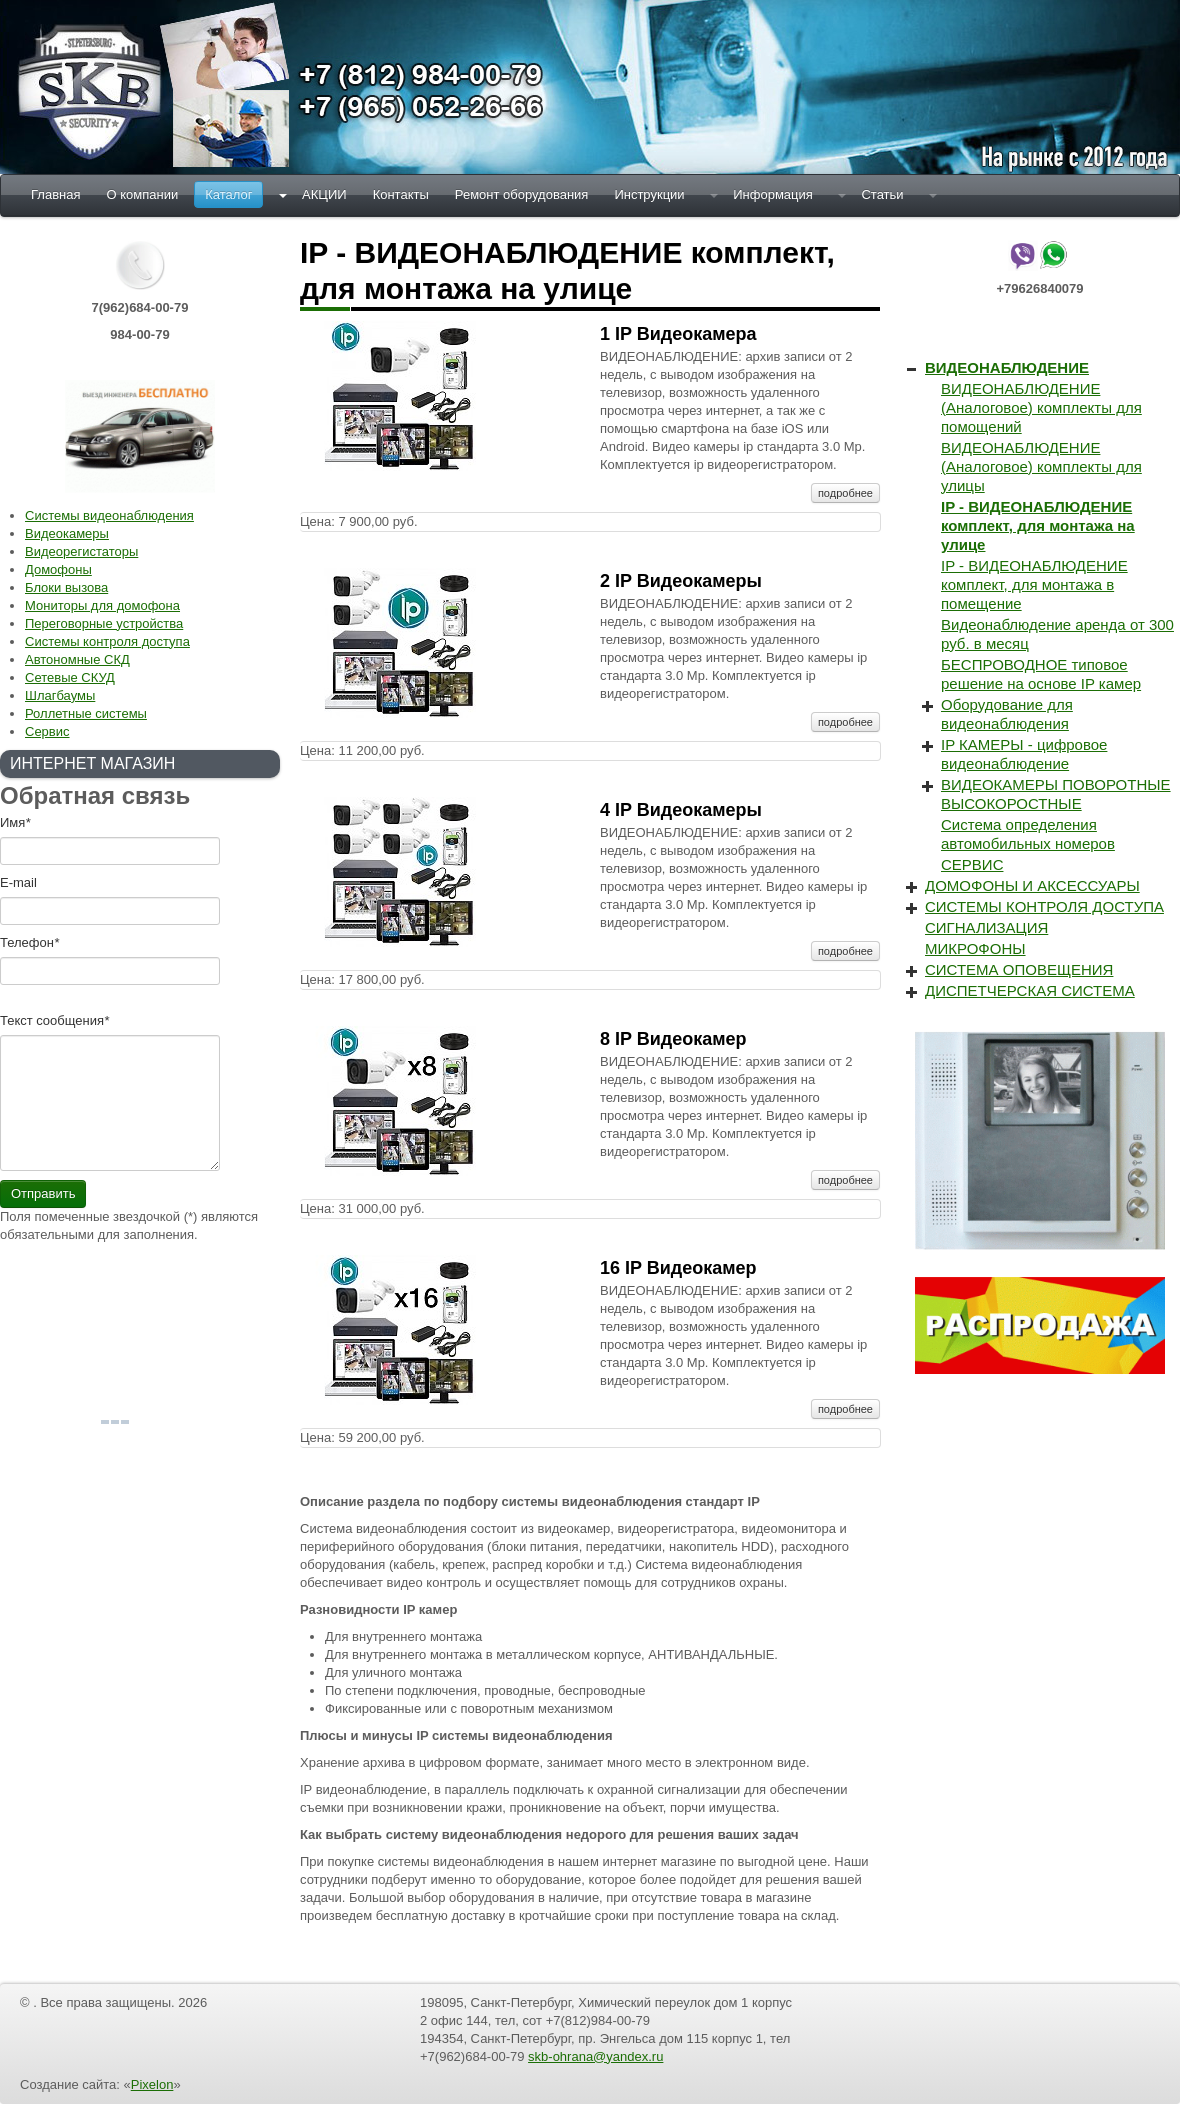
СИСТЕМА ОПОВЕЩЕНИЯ (1019, 969)
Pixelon (152, 2084)
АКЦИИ (324, 194)
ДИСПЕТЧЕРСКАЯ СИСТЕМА (1030, 990)
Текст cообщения (54, 1020)
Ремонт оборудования (522, 194)
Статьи (882, 194)
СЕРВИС (972, 864)
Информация (773, 194)
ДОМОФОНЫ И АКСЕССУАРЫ (1032, 885)
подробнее (845, 493)
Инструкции (649, 194)
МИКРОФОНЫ (975, 948)
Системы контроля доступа (107, 641)
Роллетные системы (86, 713)
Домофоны (58, 569)
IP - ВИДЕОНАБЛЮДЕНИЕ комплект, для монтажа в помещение (1034, 584)
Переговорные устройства (104, 623)
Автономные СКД (77, 659)
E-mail (18, 882)
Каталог (228, 194)
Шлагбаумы (60, 695)
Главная (55, 194)
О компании (142, 194)
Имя (15, 822)
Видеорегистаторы (81, 551)
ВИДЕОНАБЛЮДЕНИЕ (1007, 367)
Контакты (401, 194)
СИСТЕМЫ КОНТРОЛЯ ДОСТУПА (1044, 906)
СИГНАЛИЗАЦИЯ (986, 927)
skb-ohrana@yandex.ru (595, 2056)
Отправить (43, 1193)
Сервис (47, 731)
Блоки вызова (66, 587)
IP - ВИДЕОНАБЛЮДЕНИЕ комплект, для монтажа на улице (1038, 525)
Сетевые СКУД (70, 677)
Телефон (29, 942)
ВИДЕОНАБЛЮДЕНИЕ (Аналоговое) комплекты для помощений (1041, 407)
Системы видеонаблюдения (109, 515)
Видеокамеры (67, 533)
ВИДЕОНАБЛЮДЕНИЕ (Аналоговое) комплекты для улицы (1041, 466)
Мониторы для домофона (102, 605)
